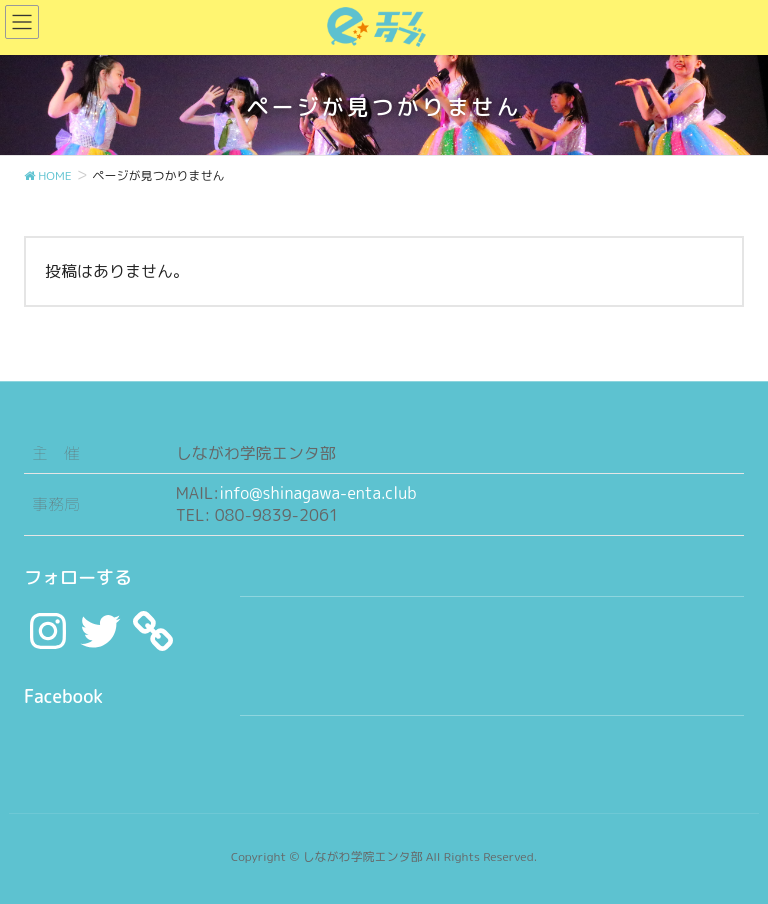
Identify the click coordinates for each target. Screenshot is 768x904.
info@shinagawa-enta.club (317, 493)
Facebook (63, 696)
